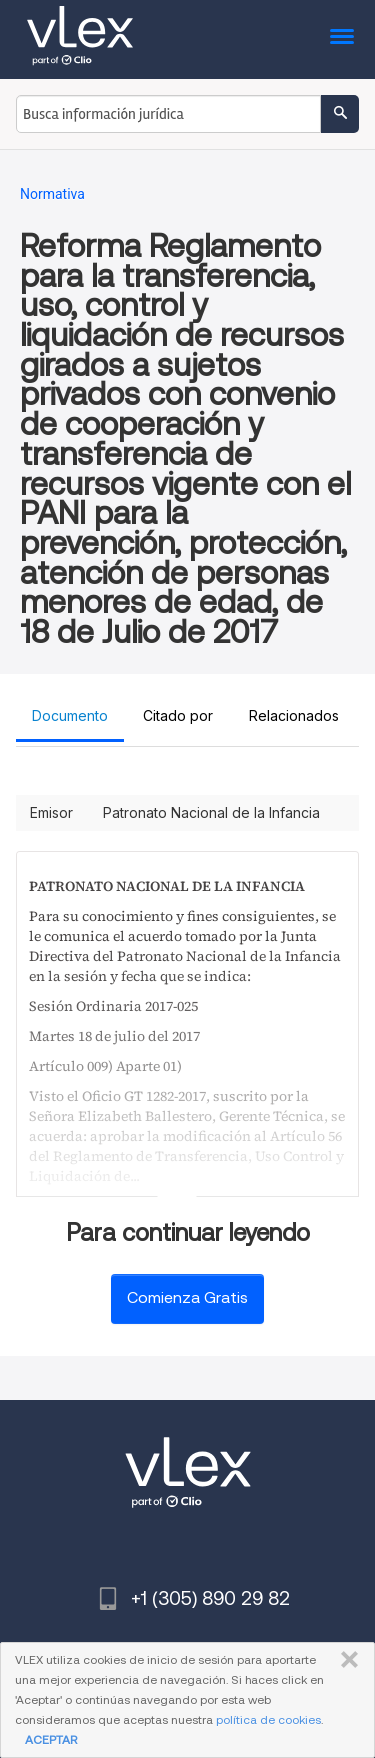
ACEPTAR (51, 1739)
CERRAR (345, 1660)
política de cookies (268, 1719)
